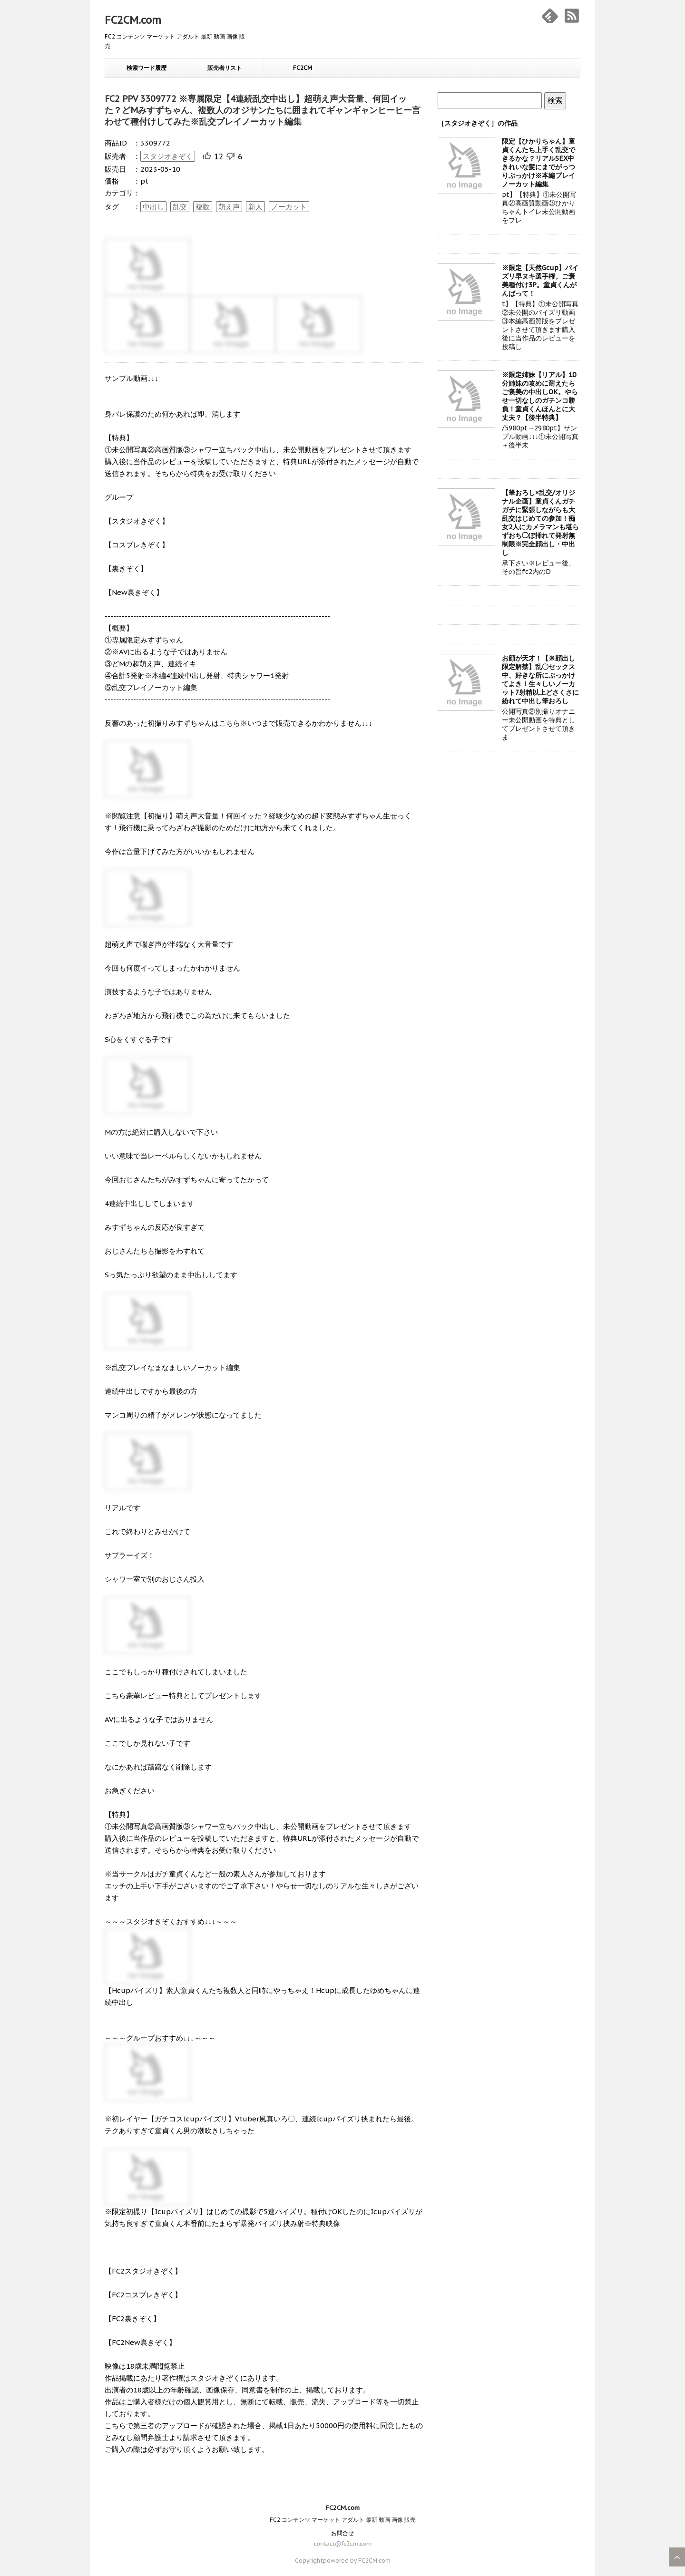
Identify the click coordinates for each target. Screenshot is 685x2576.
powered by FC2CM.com (357, 2560)
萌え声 (229, 206)
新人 (255, 206)
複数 (203, 206)
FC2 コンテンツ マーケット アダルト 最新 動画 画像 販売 (343, 2519)
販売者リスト (224, 67)
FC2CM (302, 67)
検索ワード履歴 (146, 67)
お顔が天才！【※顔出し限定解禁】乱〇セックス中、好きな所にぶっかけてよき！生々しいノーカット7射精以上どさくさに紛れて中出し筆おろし (540, 679)
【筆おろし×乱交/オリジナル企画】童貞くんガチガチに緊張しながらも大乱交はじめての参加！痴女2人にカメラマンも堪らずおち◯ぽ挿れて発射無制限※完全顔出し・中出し (540, 522)
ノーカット (289, 206)
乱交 (180, 206)
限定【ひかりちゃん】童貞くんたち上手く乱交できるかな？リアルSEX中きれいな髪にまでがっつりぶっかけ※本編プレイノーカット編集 (538, 162)
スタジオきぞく (168, 156)
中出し (153, 206)
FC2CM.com (133, 20)
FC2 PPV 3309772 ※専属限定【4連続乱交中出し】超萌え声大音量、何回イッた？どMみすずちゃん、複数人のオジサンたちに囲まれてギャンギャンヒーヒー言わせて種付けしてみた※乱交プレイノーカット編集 (263, 110)
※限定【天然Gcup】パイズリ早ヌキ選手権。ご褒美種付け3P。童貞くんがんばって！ (540, 280)
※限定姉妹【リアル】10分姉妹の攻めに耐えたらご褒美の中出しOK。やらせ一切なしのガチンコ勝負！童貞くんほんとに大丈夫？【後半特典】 (540, 396)
